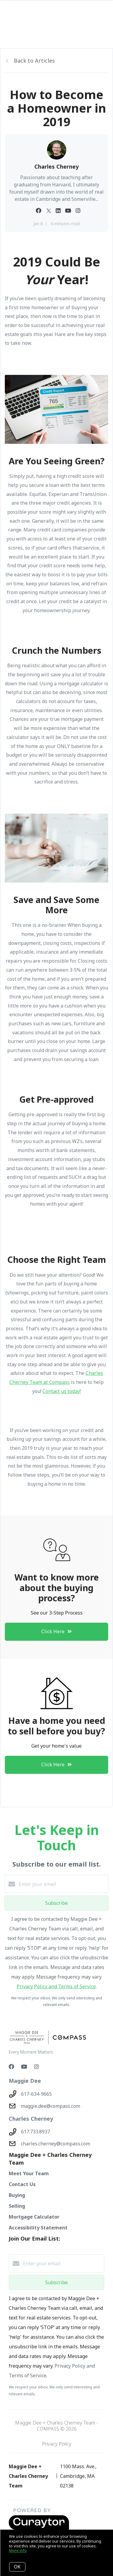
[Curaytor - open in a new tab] (39, 2528)
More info (18, 2550)
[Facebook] (11, 2066)
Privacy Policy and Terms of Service (56, 1986)
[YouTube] (24, 2066)
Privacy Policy (56, 2444)
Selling (17, 2206)
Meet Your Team (29, 2173)
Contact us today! (61, 1391)
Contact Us (22, 2184)
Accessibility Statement (38, 2227)
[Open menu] (105, 12)
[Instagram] (36, 2066)
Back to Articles (34, 60)
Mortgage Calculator (34, 2216)
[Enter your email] (62, 1884)
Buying (17, 2195)
